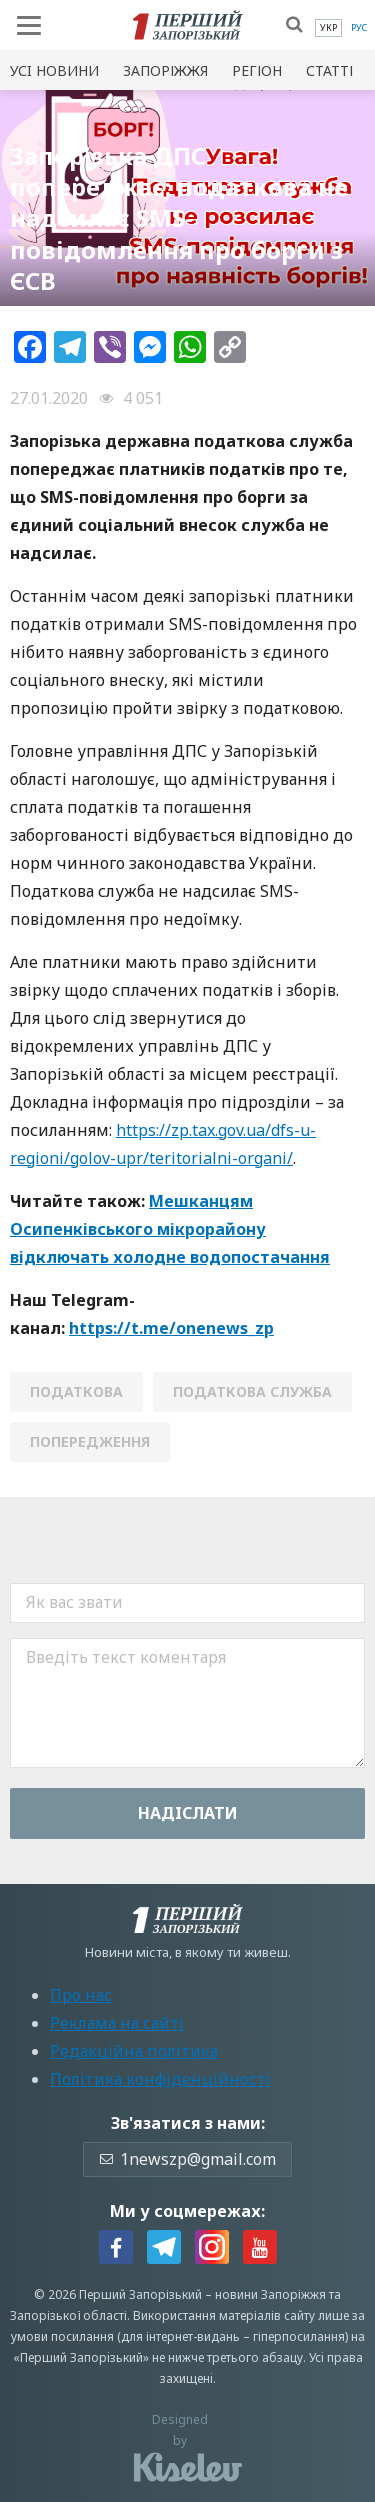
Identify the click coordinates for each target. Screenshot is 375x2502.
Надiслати (188, 1813)
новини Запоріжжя (270, 2294)
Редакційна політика (134, 2051)
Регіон (257, 70)
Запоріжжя (165, 70)
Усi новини (54, 70)
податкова (76, 1391)
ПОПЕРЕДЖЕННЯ (90, 1441)
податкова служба (252, 1391)
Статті (329, 70)
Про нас (81, 1995)
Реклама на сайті (117, 2023)
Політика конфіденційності (160, 2079)
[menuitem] (328, 28)
